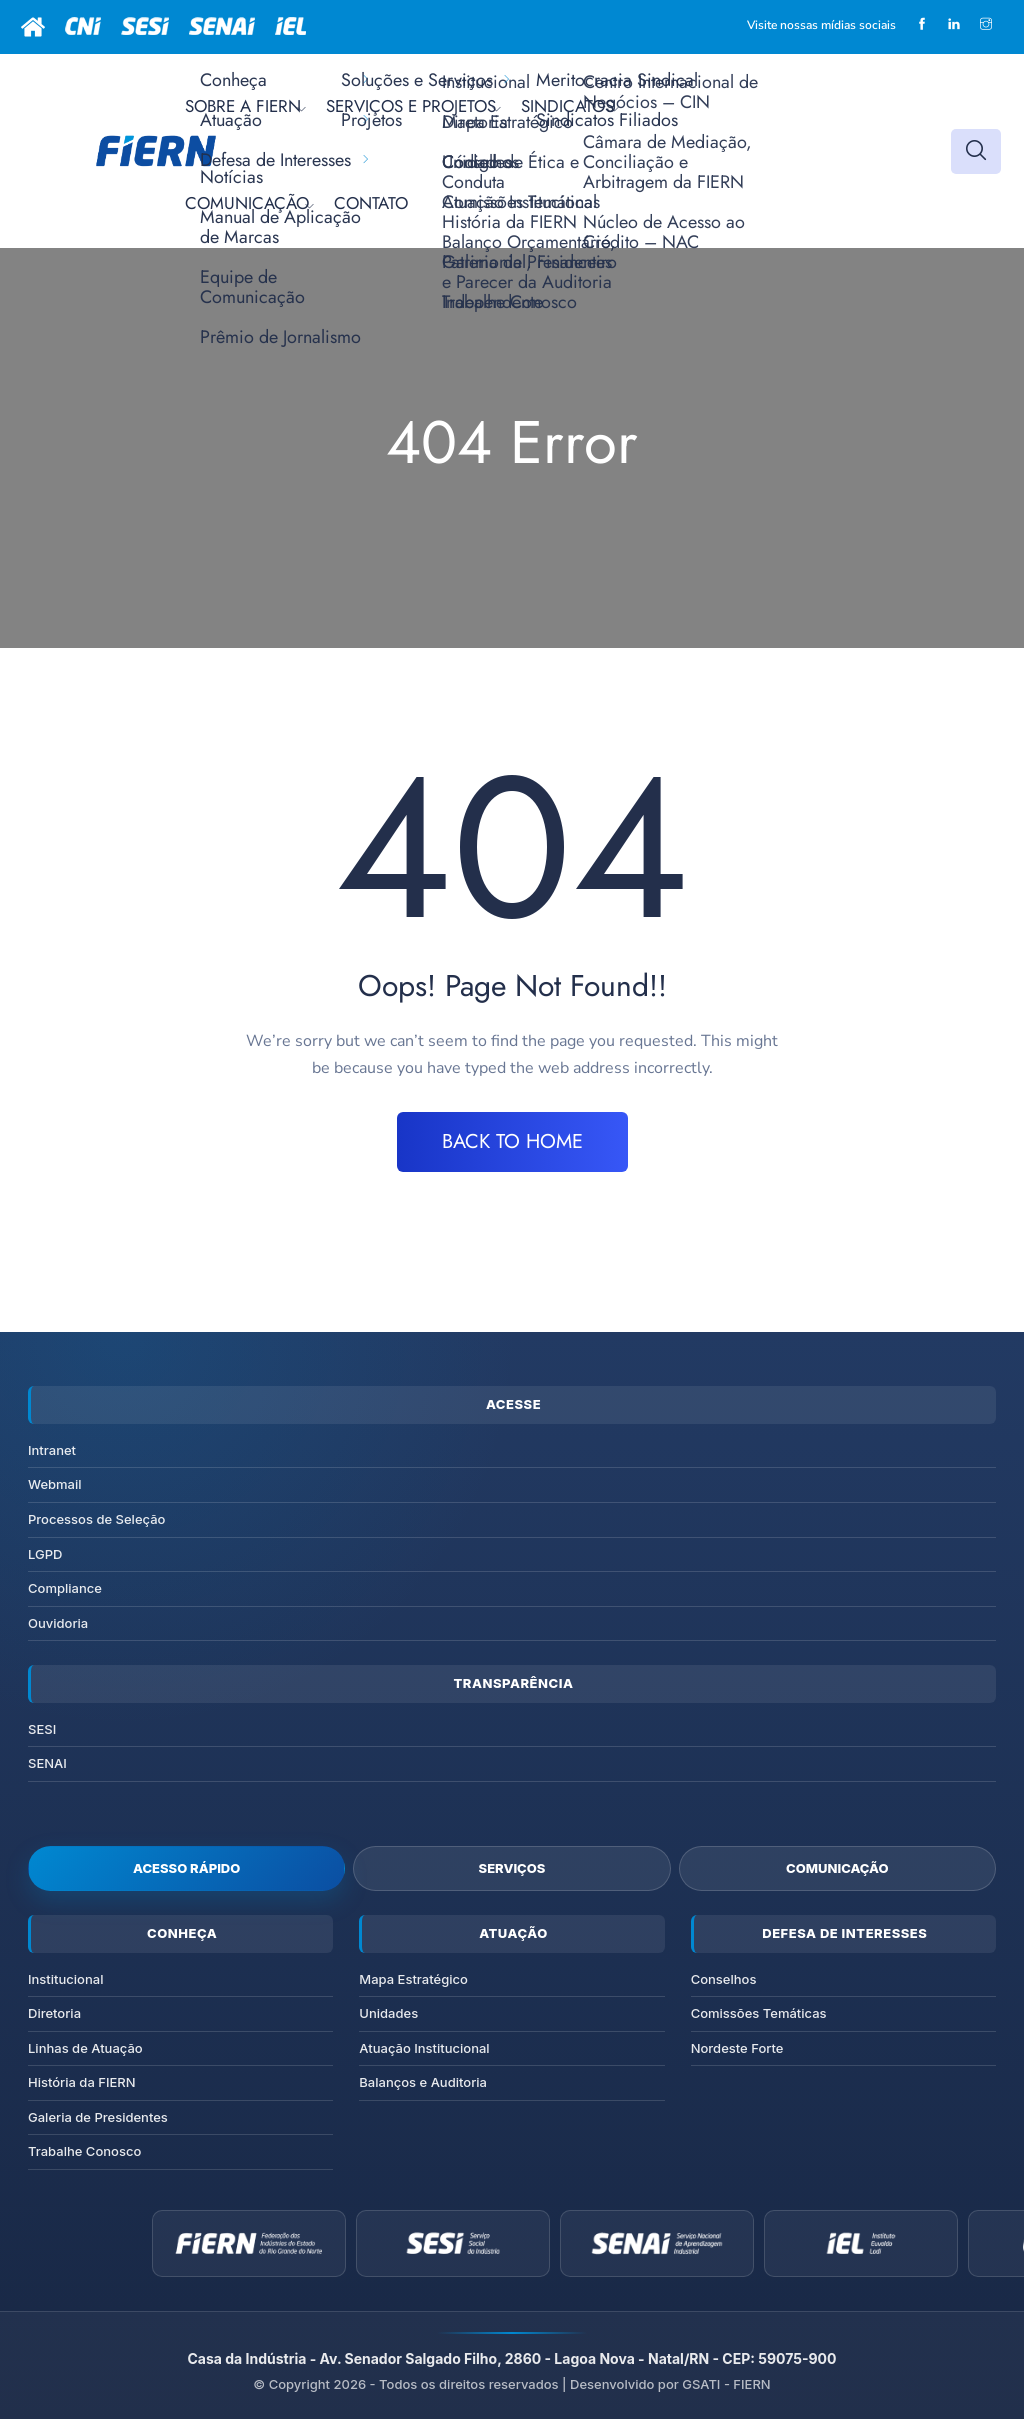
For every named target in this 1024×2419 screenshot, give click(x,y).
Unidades (388, 2013)
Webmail (55, 1484)
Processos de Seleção (96, 1519)
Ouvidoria (58, 1623)
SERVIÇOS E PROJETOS (411, 106)
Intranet (52, 1450)
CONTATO (371, 203)
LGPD (45, 1554)
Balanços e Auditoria (423, 2082)
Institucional (65, 1979)
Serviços (512, 1868)
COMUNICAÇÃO (247, 203)
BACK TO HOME (512, 1141)
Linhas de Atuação (85, 2048)
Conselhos (724, 1979)
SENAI (47, 1763)
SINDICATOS (567, 106)
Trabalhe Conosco (84, 2151)
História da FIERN (82, 2082)
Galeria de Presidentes (98, 2117)
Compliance (65, 1588)
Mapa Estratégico (413, 1979)
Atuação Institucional (424, 2048)
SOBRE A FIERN (243, 106)
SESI (42, 1729)
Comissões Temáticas (759, 2013)
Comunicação (837, 1868)
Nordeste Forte (737, 2048)
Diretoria (54, 2013)
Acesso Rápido (186, 1868)
